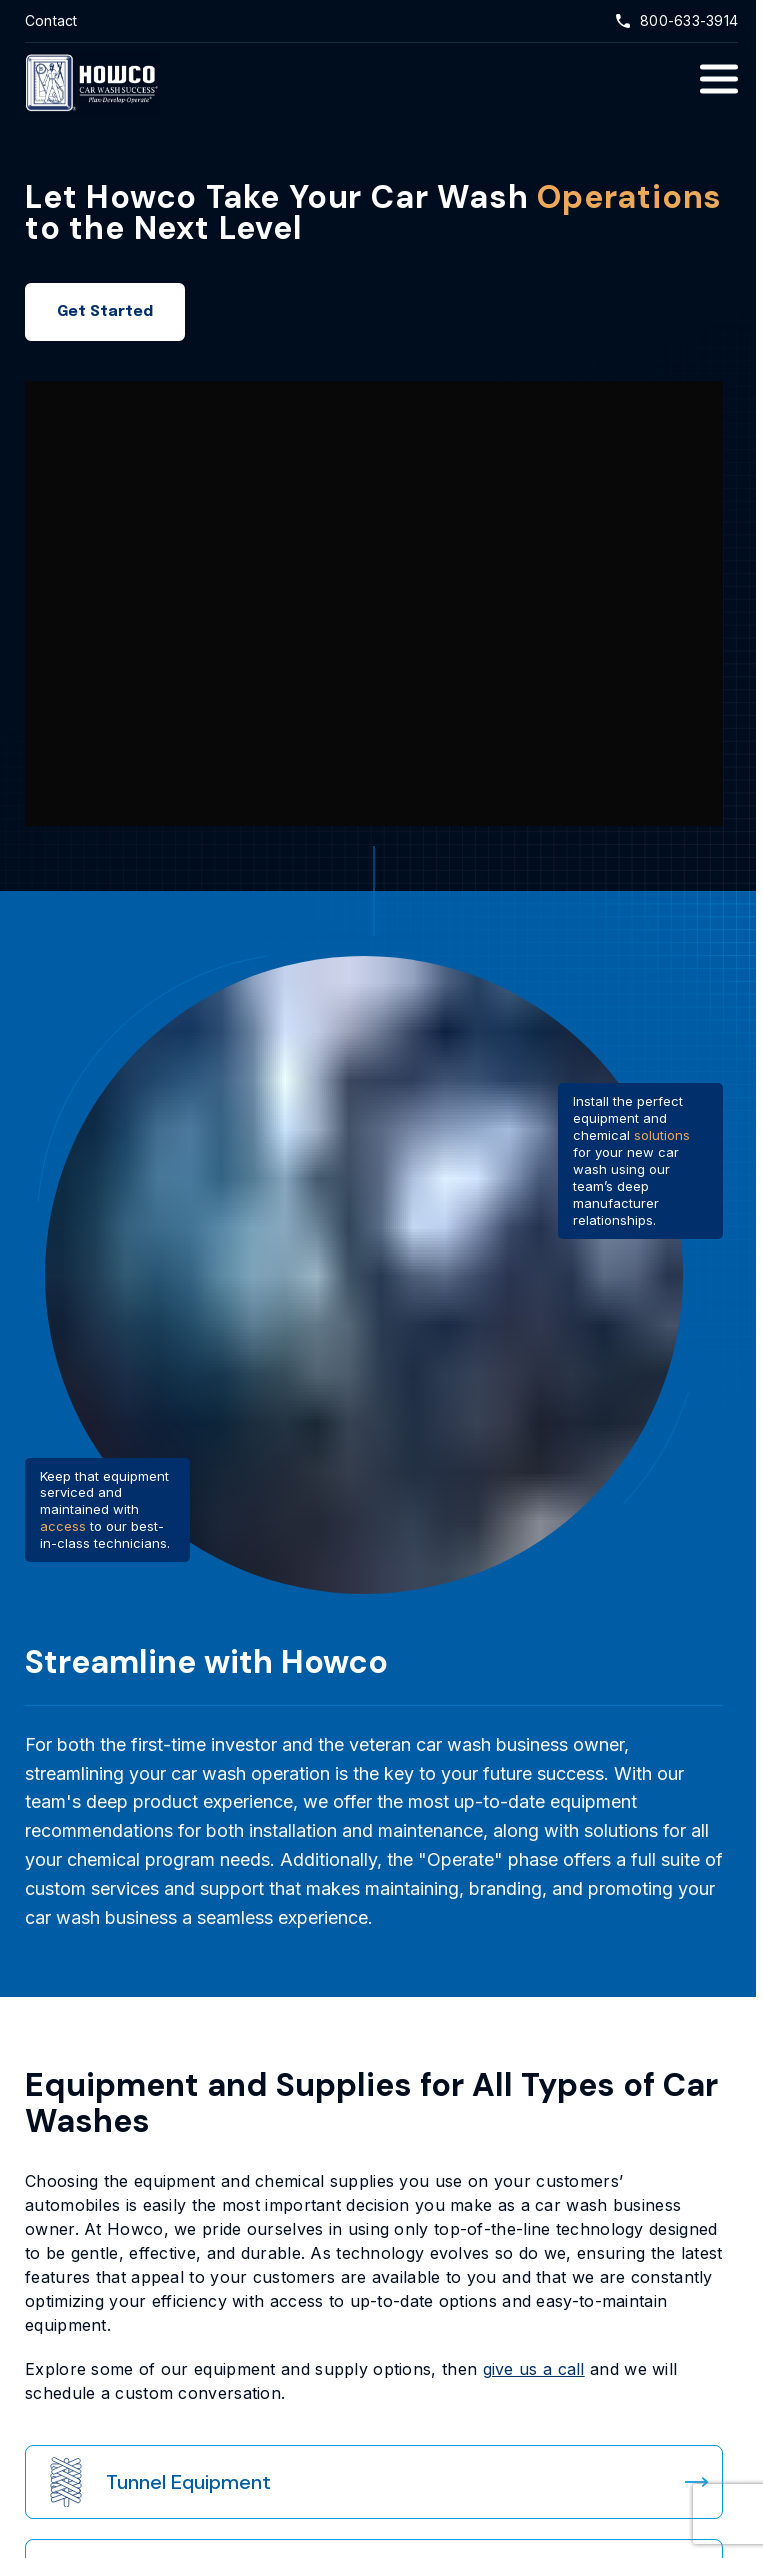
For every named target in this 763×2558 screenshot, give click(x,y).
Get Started (105, 312)
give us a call (534, 2369)
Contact (51, 20)
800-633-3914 (677, 20)
